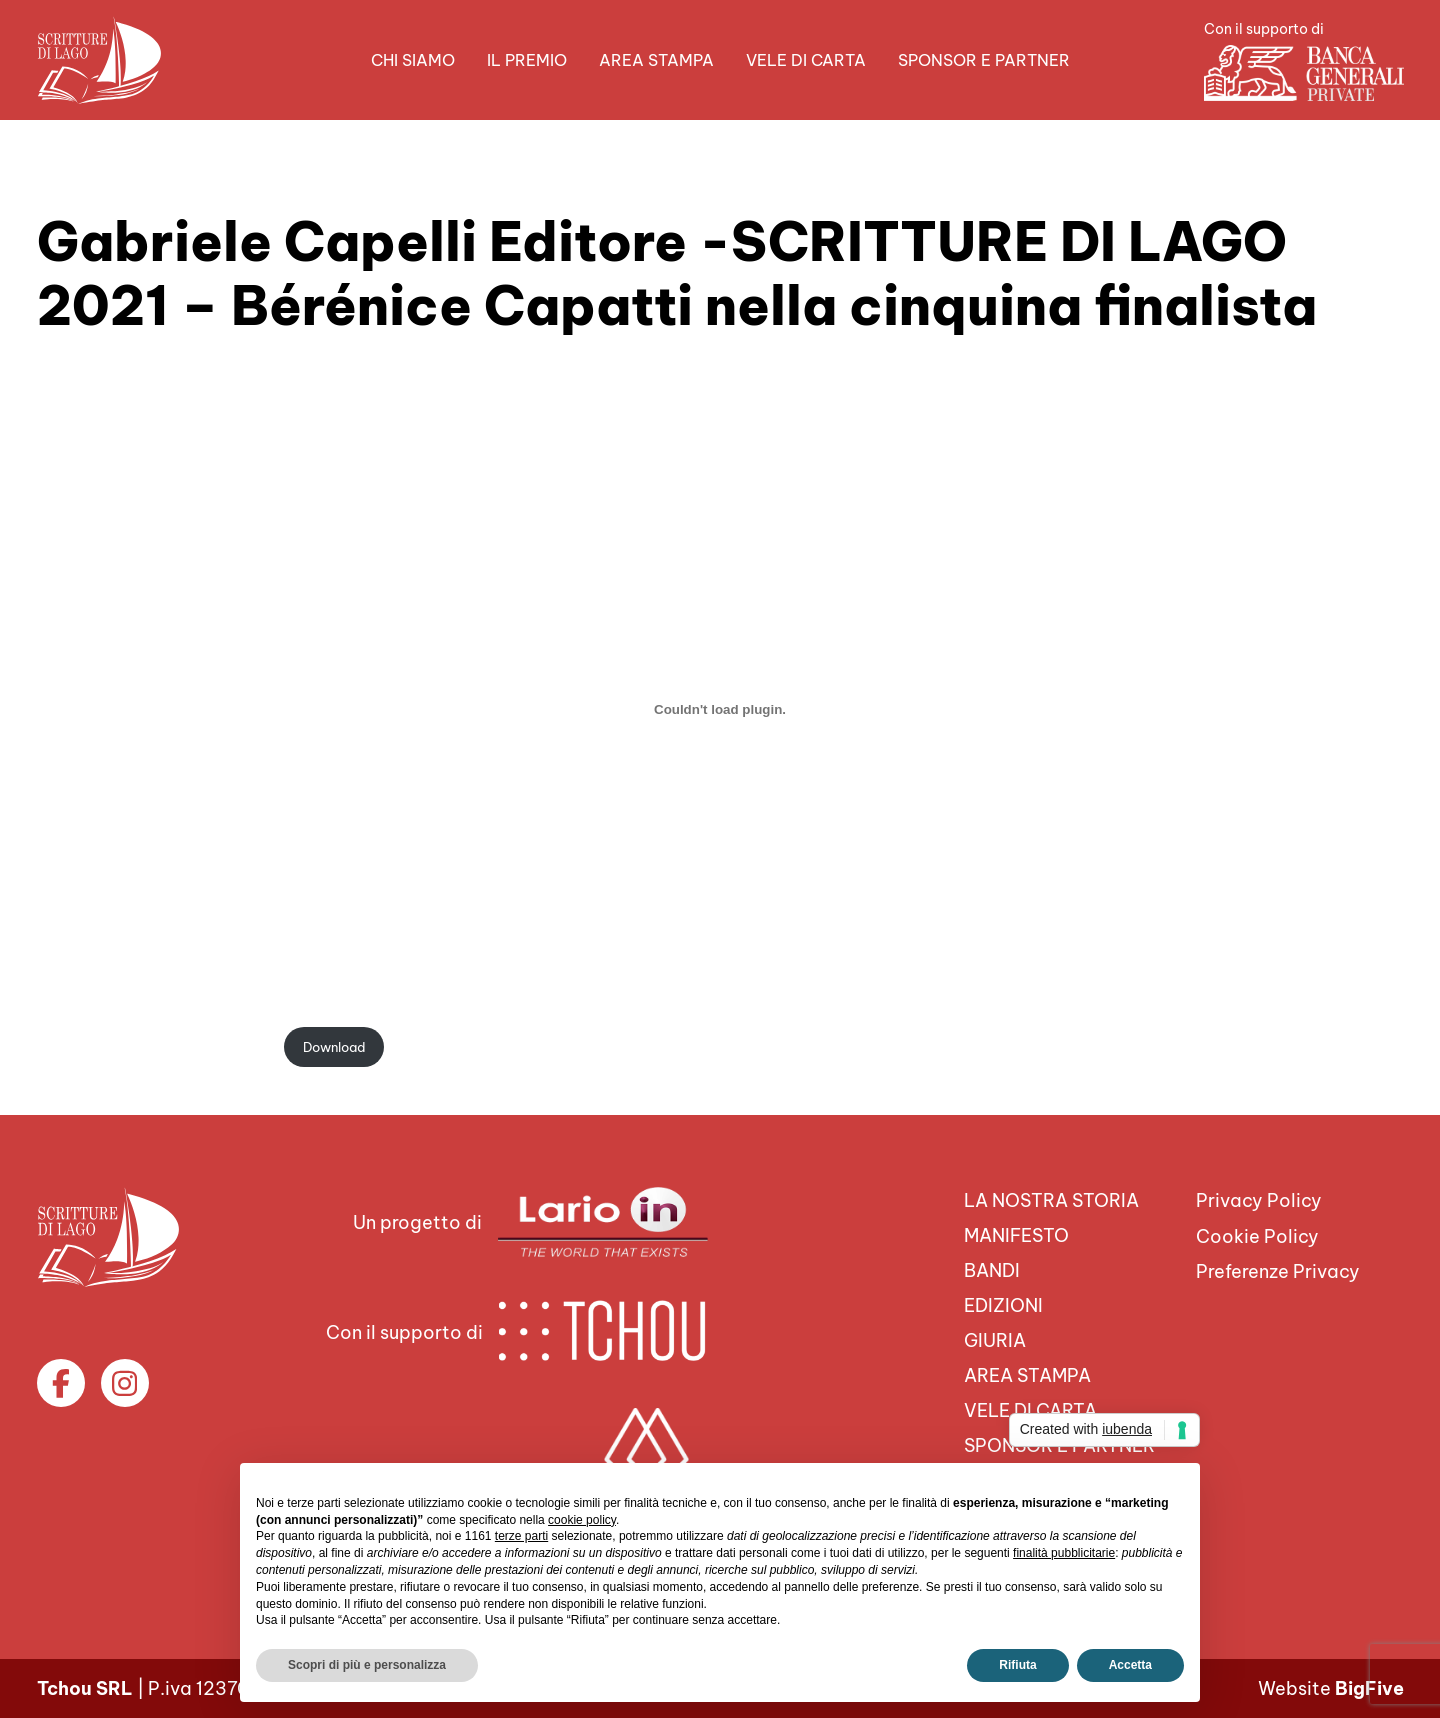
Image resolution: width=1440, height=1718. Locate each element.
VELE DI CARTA (806, 60)
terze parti (521, 1536)
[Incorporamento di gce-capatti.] (720, 709)
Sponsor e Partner (984, 60)
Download (334, 1047)
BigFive (1369, 1688)
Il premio (527, 60)
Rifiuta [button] (1017, 1665)
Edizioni (1003, 1305)
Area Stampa (656, 60)
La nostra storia (1051, 1200)
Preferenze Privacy (1278, 1271)
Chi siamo (413, 60)
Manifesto (1016, 1235)
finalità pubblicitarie (1064, 1553)
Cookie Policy (1257, 1236)
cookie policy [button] (582, 1520)
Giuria (995, 1340)
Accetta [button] (1130, 1665)
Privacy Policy (1259, 1200)
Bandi (992, 1270)
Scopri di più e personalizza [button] (367, 1665)
